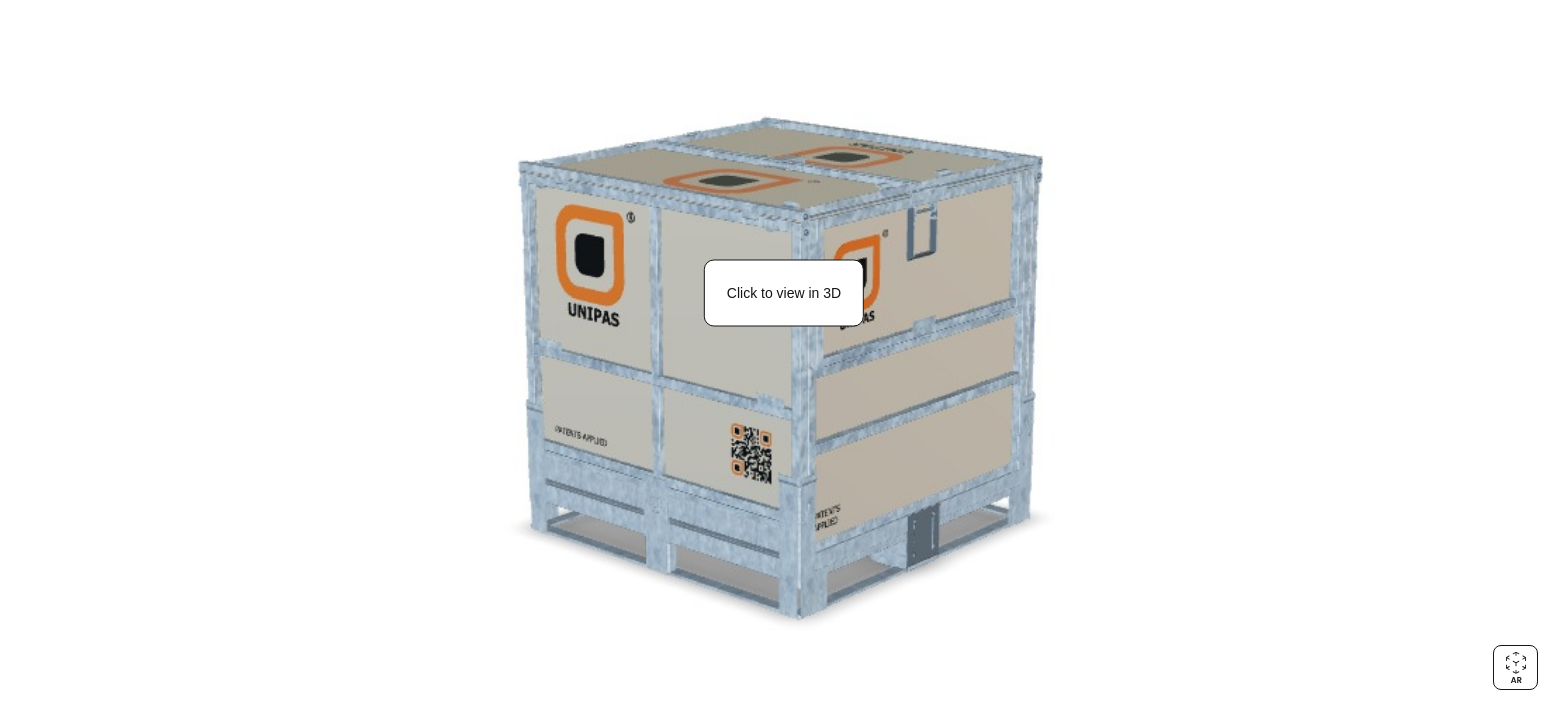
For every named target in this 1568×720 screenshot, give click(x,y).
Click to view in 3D (784, 293)
